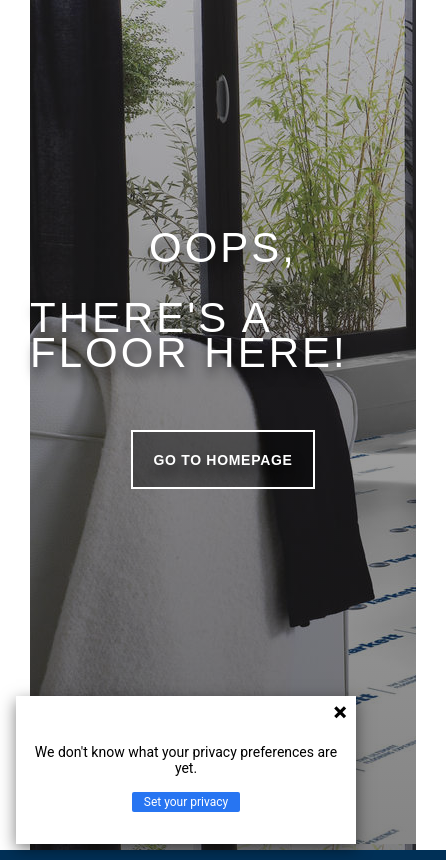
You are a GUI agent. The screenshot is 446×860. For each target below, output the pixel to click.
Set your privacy (186, 802)
